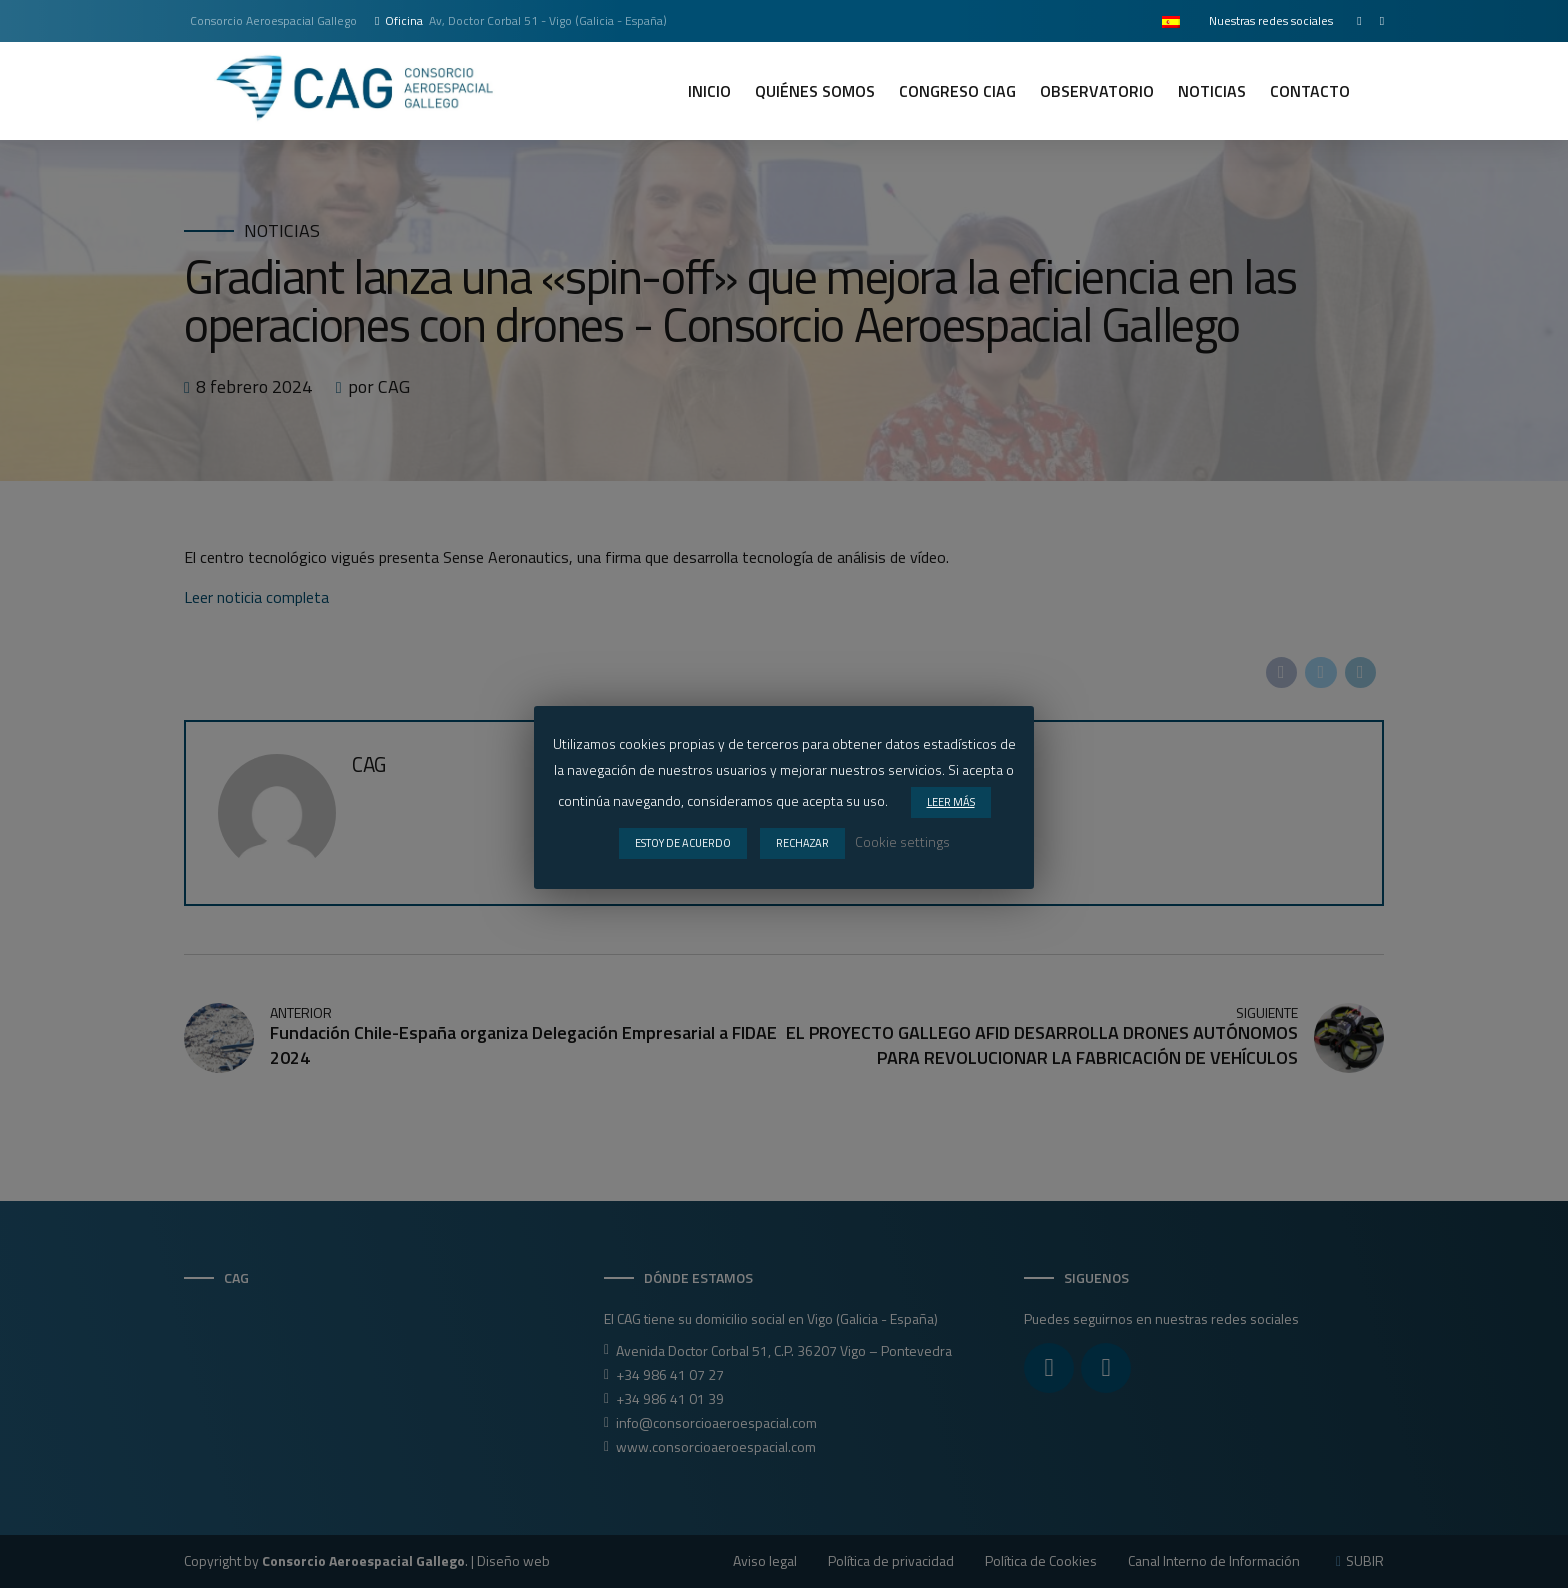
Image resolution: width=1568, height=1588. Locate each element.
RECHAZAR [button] (802, 843)
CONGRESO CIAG (957, 91)
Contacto (1310, 91)
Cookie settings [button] (902, 841)
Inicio (709, 91)
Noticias (1212, 91)
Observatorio (1097, 91)
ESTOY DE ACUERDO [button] (683, 843)
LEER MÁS (951, 802)
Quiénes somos (815, 91)
